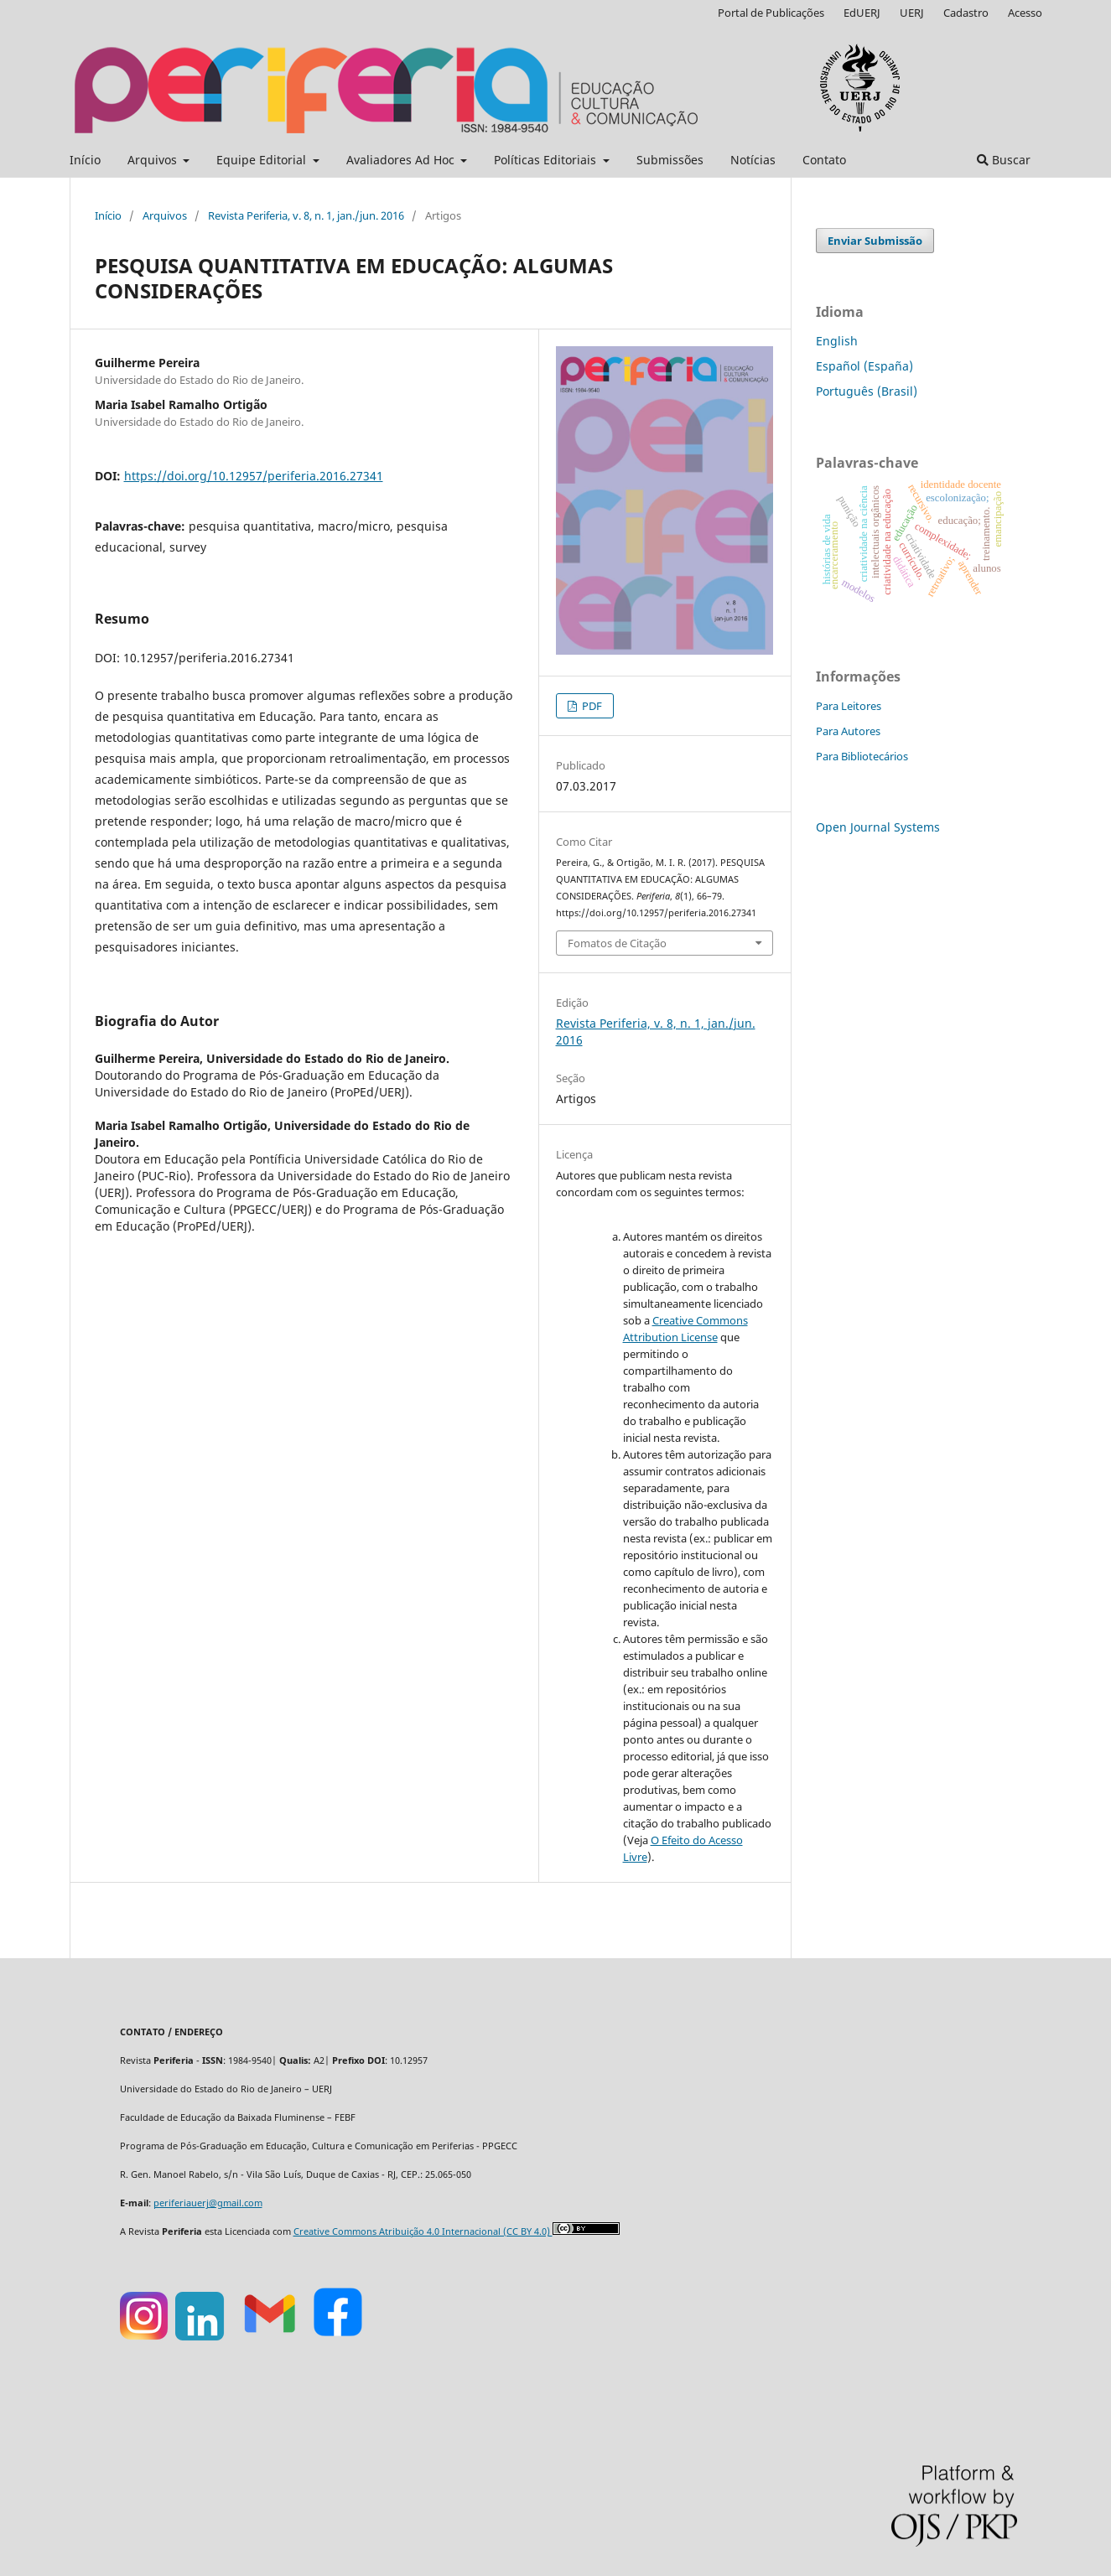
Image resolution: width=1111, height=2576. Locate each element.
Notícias (753, 160)
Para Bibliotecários (862, 756)
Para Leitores (848, 705)
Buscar (1004, 160)
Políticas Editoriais (547, 160)
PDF (590, 705)
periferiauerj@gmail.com (207, 2203)
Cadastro (966, 12)
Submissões (669, 160)
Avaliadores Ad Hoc (402, 160)
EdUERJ (862, 12)
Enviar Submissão (875, 240)
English (837, 341)
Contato (824, 160)
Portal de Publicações (771, 12)
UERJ (912, 12)
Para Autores (848, 731)
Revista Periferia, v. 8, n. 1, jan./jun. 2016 (306, 215)
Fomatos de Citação (617, 943)
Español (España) (864, 366)
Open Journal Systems (878, 827)
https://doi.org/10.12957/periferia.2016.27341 (253, 476)
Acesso (1025, 12)
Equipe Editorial (262, 160)
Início (85, 160)
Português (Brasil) (866, 391)
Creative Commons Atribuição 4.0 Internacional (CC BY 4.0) (423, 2231)
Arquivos (153, 160)
